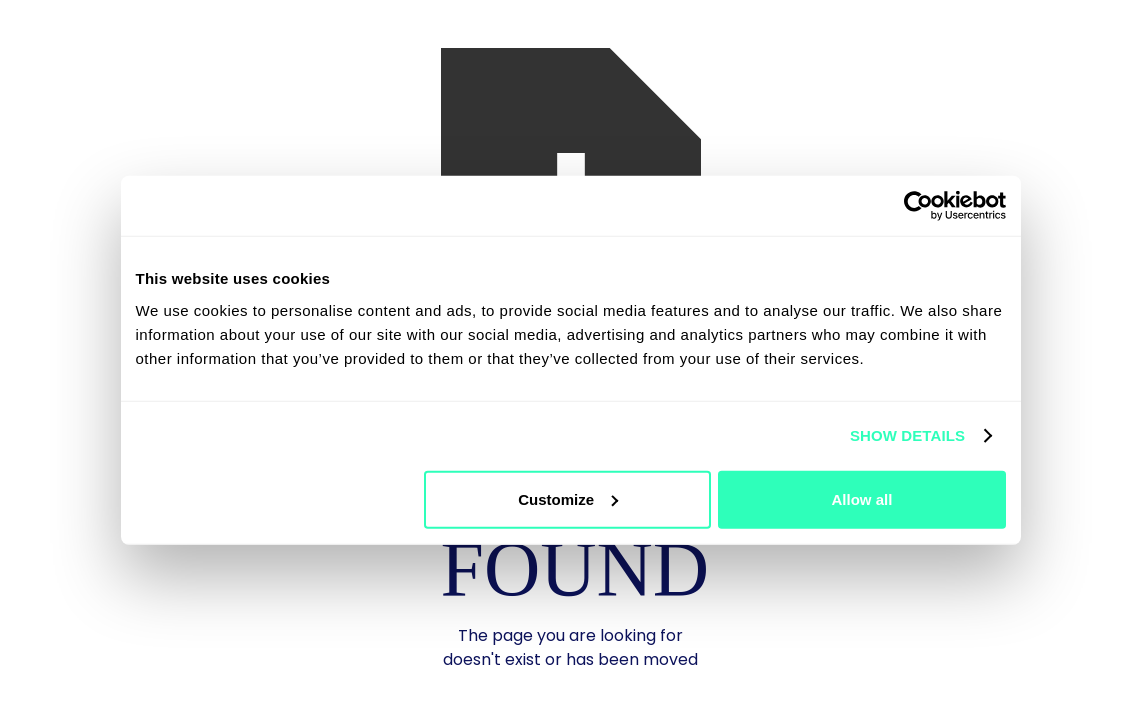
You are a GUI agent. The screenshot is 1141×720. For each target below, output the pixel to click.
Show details (907, 435)
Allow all (862, 498)
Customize (568, 498)
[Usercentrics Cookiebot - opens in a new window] (918, 206)
